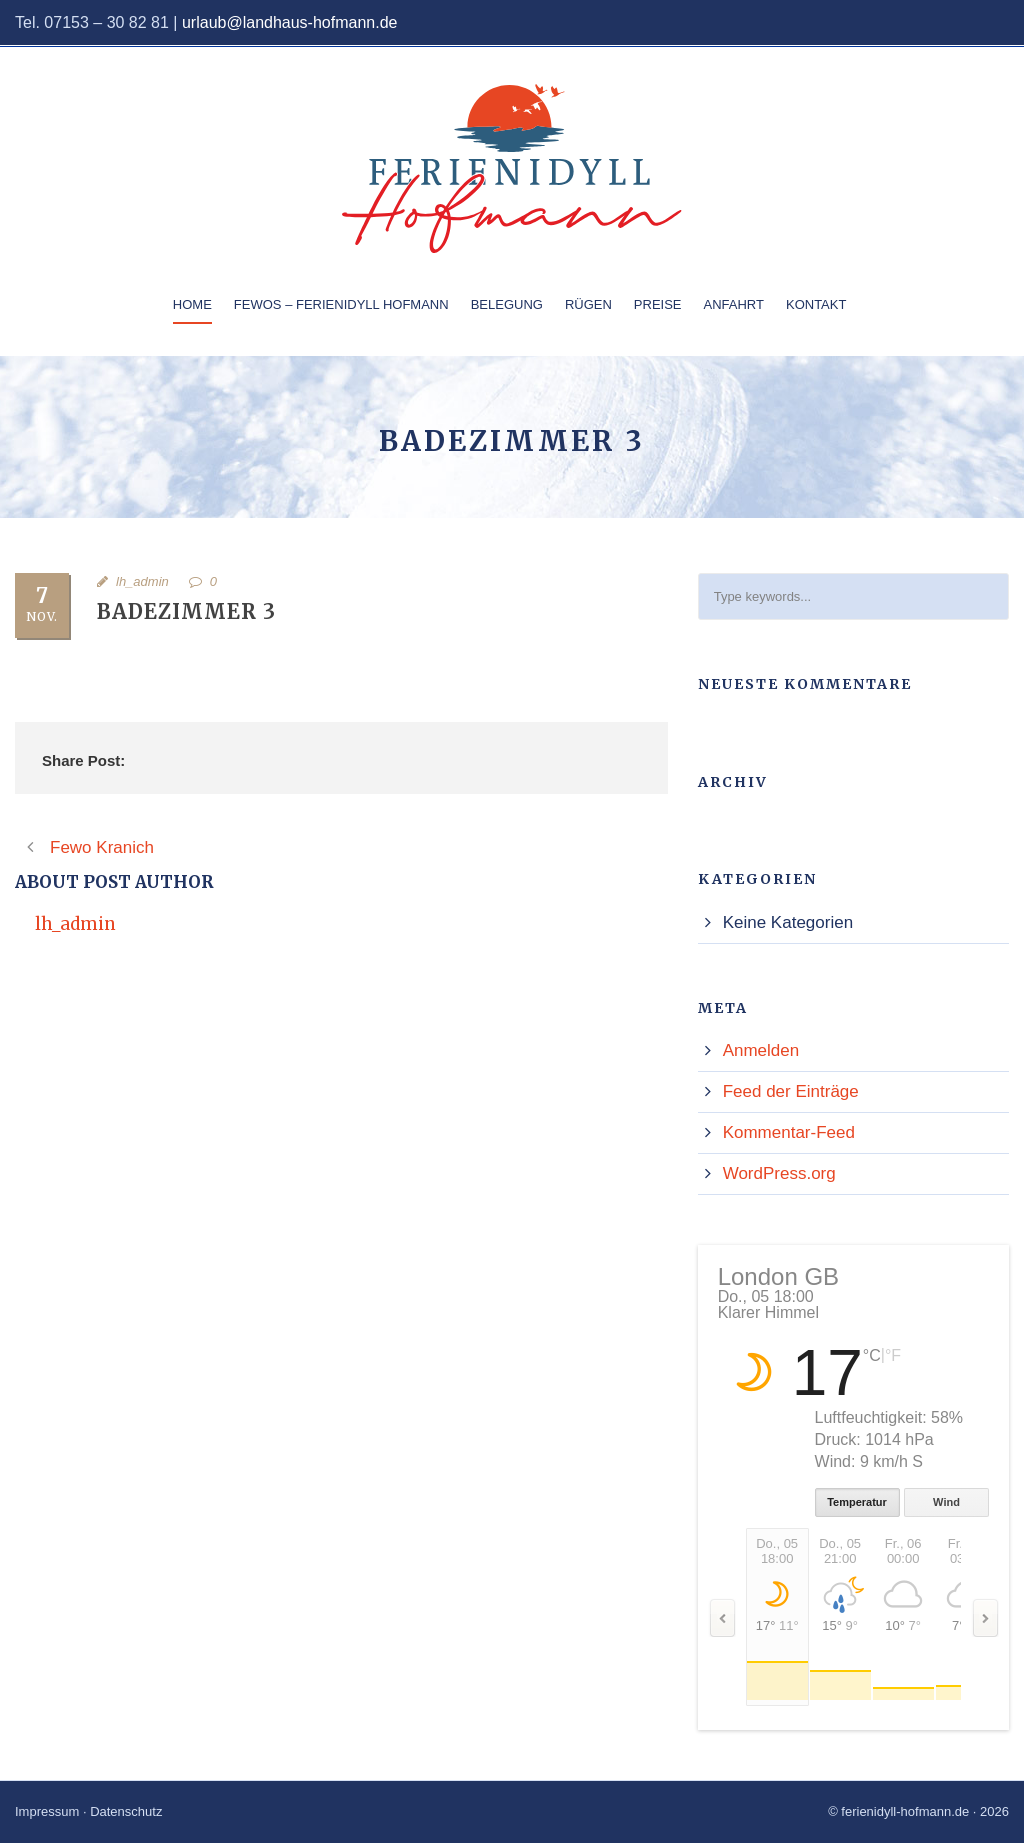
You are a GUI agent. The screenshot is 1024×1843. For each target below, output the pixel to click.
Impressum (47, 1811)
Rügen (588, 304)
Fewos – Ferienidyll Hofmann (341, 304)
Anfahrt (734, 304)
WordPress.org (779, 1173)
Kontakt (816, 304)
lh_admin (142, 581)
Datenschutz (126, 1811)
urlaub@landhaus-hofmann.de (290, 22)
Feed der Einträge (791, 1091)
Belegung (507, 304)
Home (192, 304)
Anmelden (761, 1050)
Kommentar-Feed (789, 1132)
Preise (658, 304)
